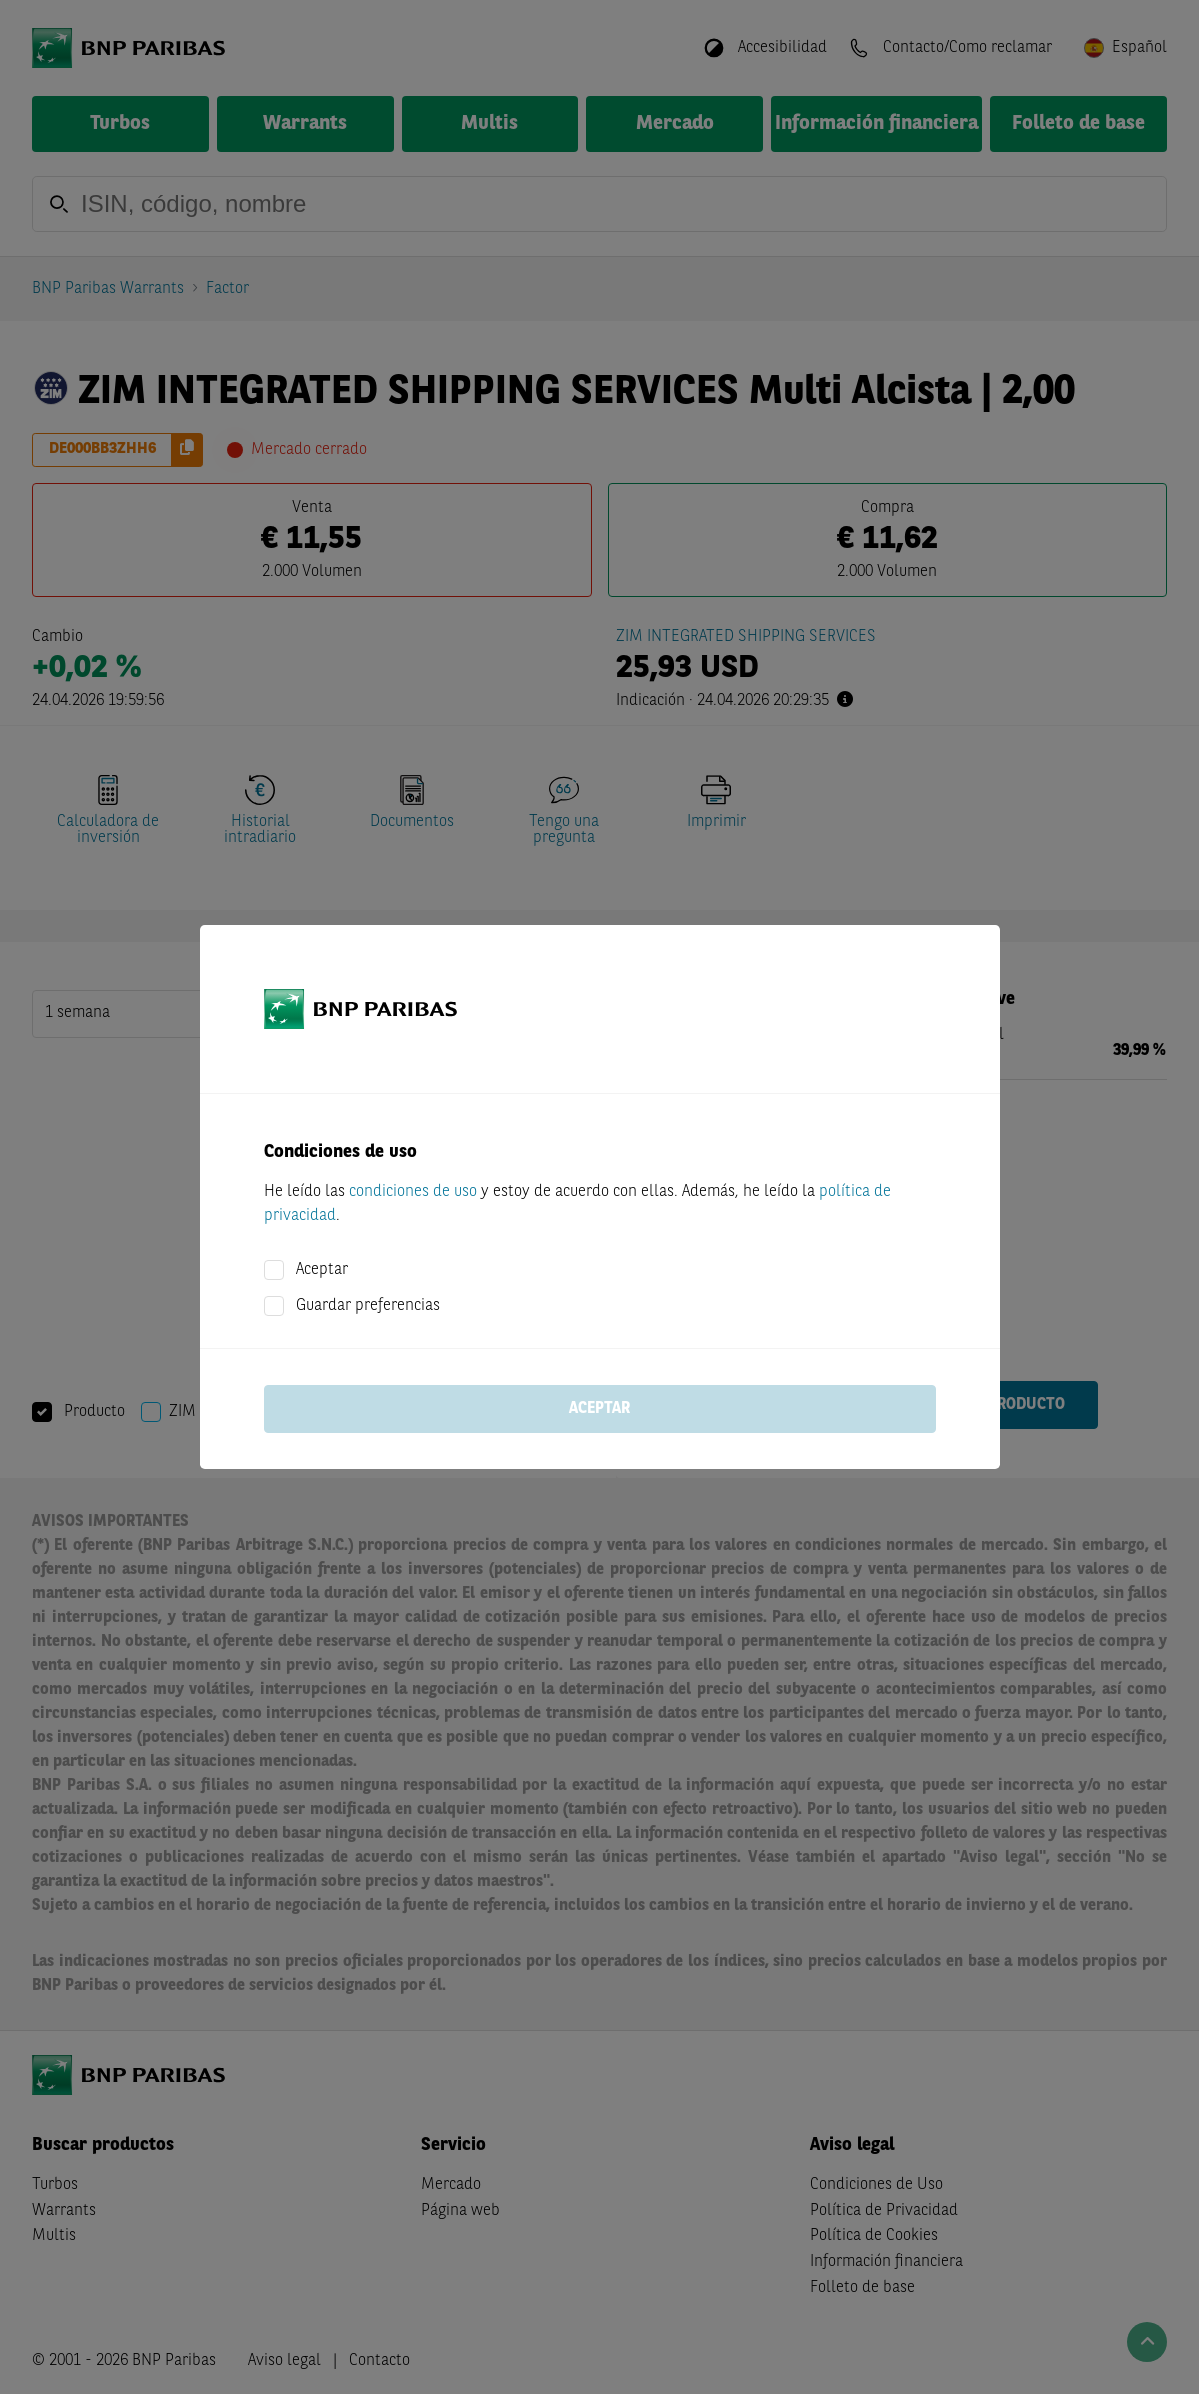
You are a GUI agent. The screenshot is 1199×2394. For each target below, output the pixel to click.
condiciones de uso (413, 1192)
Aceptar (322, 1270)
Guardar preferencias (368, 1306)
